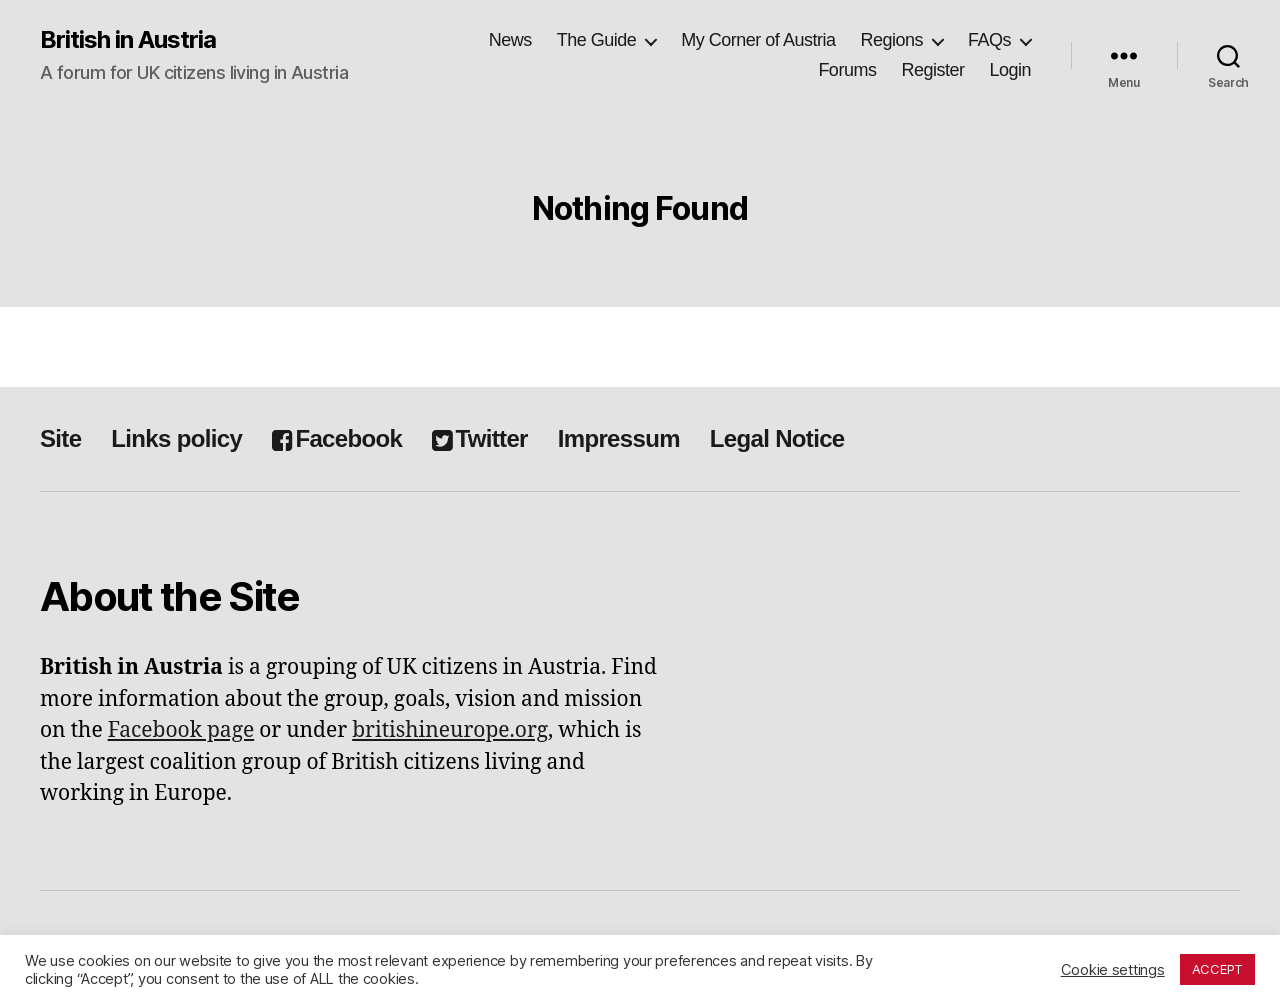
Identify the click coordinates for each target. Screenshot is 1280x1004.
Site (60, 438)
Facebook (337, 438)
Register (932, 70)
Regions (891, 40)
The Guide (597, 40)
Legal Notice (777, 438)
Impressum (619, 438)
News (510, 40)
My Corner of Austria (758, 40)
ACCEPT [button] (1217, 969)
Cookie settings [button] (1113, 970)
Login (1010, 70)
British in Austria (128, 40)
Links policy (176, 438)
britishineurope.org (450, 730)
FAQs (989, 40)
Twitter (480, 438)
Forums (847, 70)
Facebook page (181, 730)
